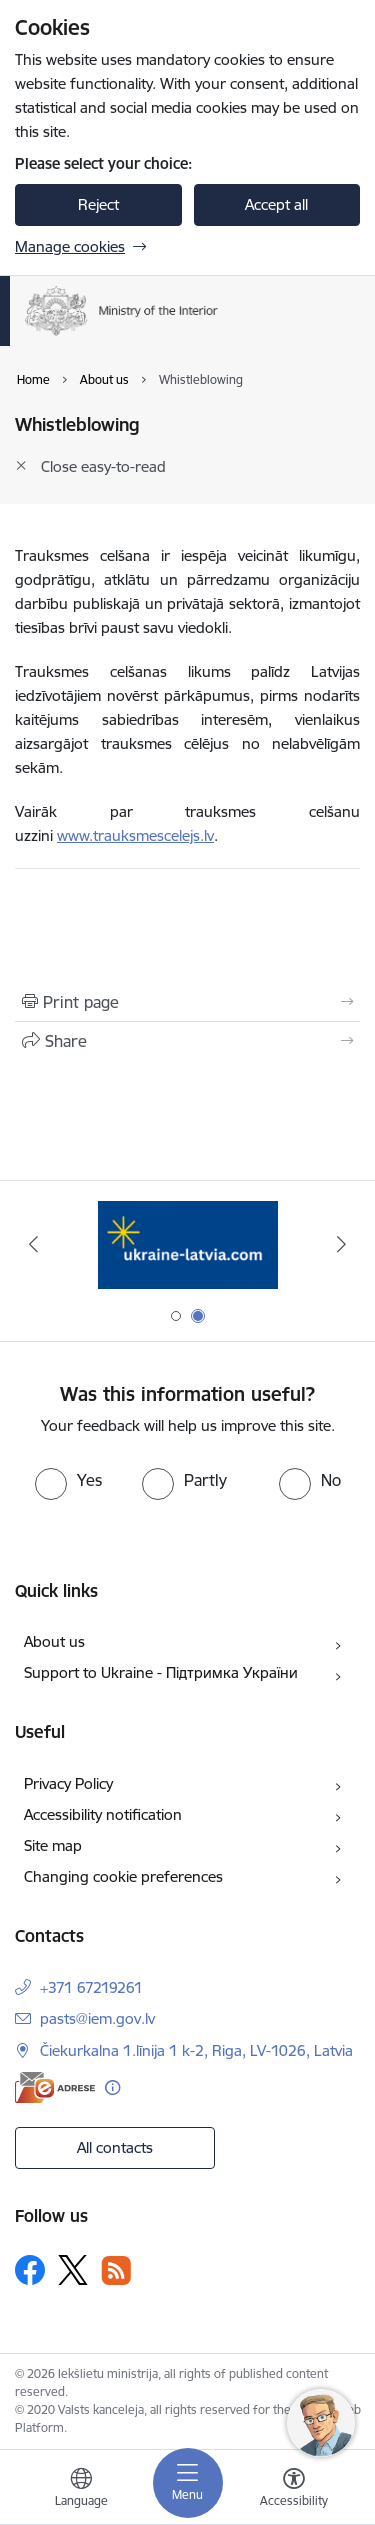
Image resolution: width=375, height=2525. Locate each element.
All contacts (115, 2147)
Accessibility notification (103, 1814)
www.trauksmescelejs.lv (135, 835)
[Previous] (33, 1244)
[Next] (342, 1244)
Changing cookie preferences (123, 1876)
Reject (98, 204)
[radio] (68, 1480)
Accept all (276, 204)
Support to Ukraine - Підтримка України (161, 1672)
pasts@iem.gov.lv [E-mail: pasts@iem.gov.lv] (97, 2018)
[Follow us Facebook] (30, 2270)
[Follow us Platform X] (73, 2270)
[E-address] (55, 2087)
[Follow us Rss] (116, 2270)
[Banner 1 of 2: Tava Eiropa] (187, 1244)
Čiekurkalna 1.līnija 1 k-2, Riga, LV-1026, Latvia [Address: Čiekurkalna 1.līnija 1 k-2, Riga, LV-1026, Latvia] (196, 2050)
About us (54, 1641)
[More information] (112, 2087)
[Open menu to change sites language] (81, 2490)
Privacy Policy (68, 1783)
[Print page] (187, 1002)
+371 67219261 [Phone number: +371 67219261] (91, 1987)
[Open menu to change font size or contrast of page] (294, 2490)
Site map (53, 1845)
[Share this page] (187, 1041)
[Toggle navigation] (188, 2483)
